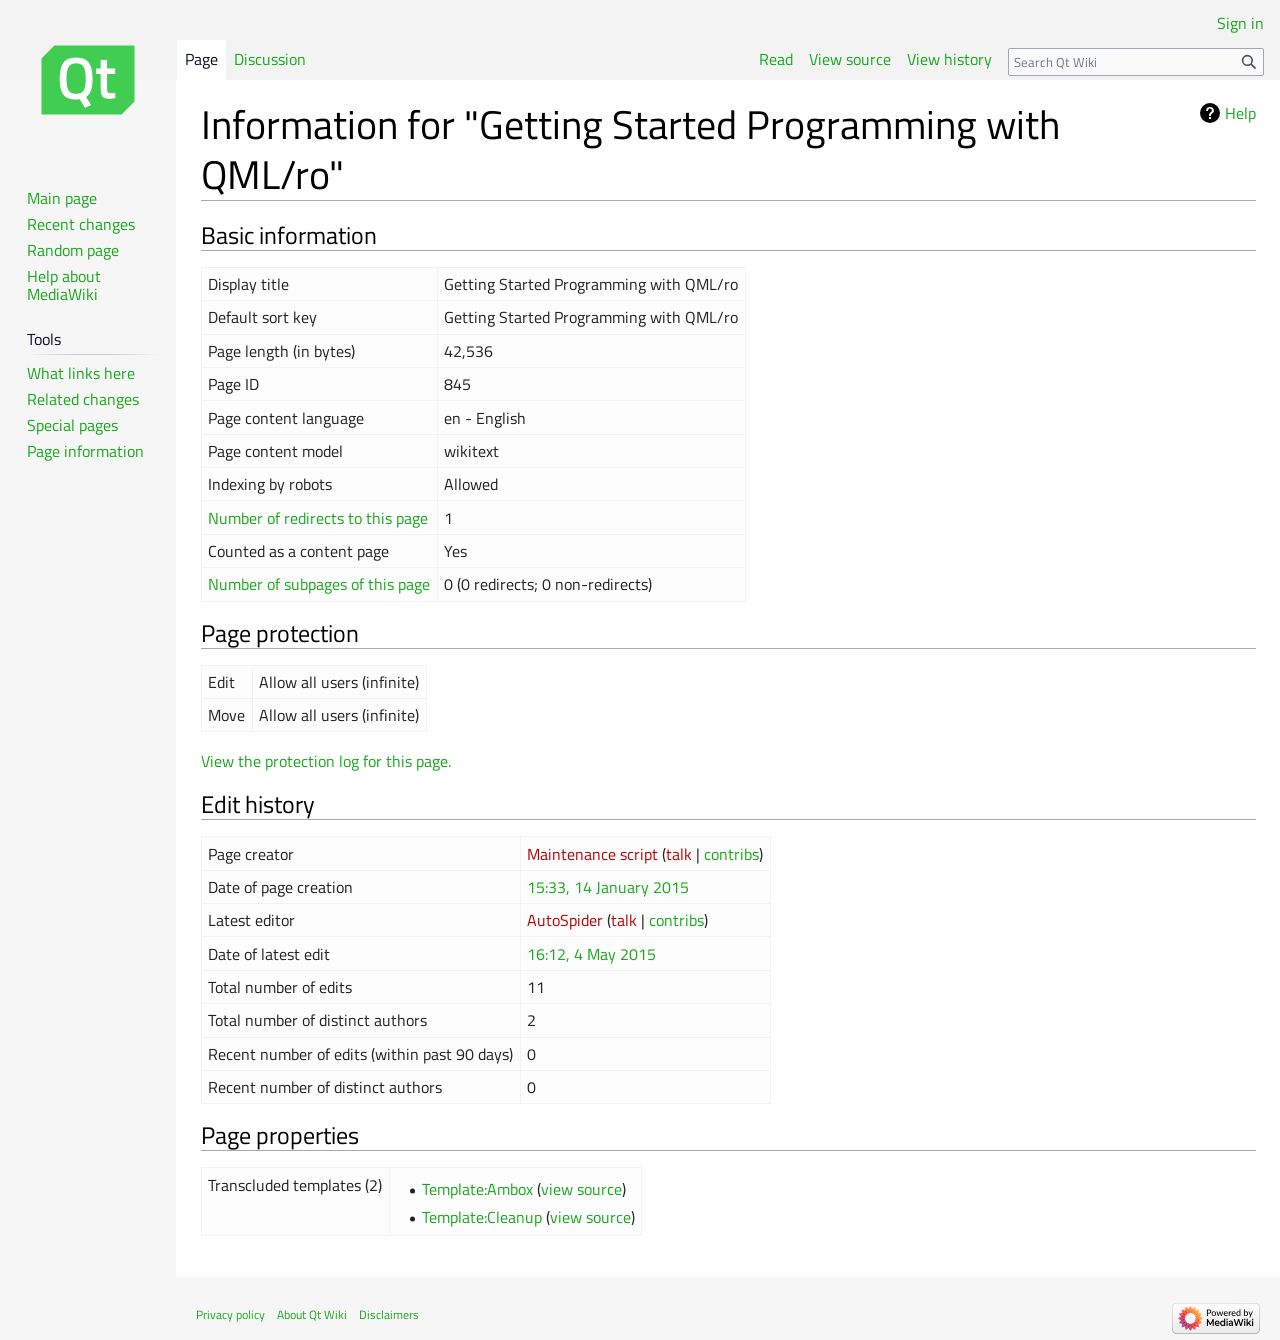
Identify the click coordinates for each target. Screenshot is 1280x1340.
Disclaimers (389, 1314)
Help (1240, 113)
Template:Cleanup (482, 1217)
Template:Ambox (477, 1189)
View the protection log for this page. (326, 761)
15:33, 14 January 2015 (608, 887)
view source (581, 1189)
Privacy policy (230, 1314)
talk (679, 854)
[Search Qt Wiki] (1136, 62)
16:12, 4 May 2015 (591, 954)
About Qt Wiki (312, 1314)
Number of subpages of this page (319, 584)
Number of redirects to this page (318, 518)
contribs (731, 854)
